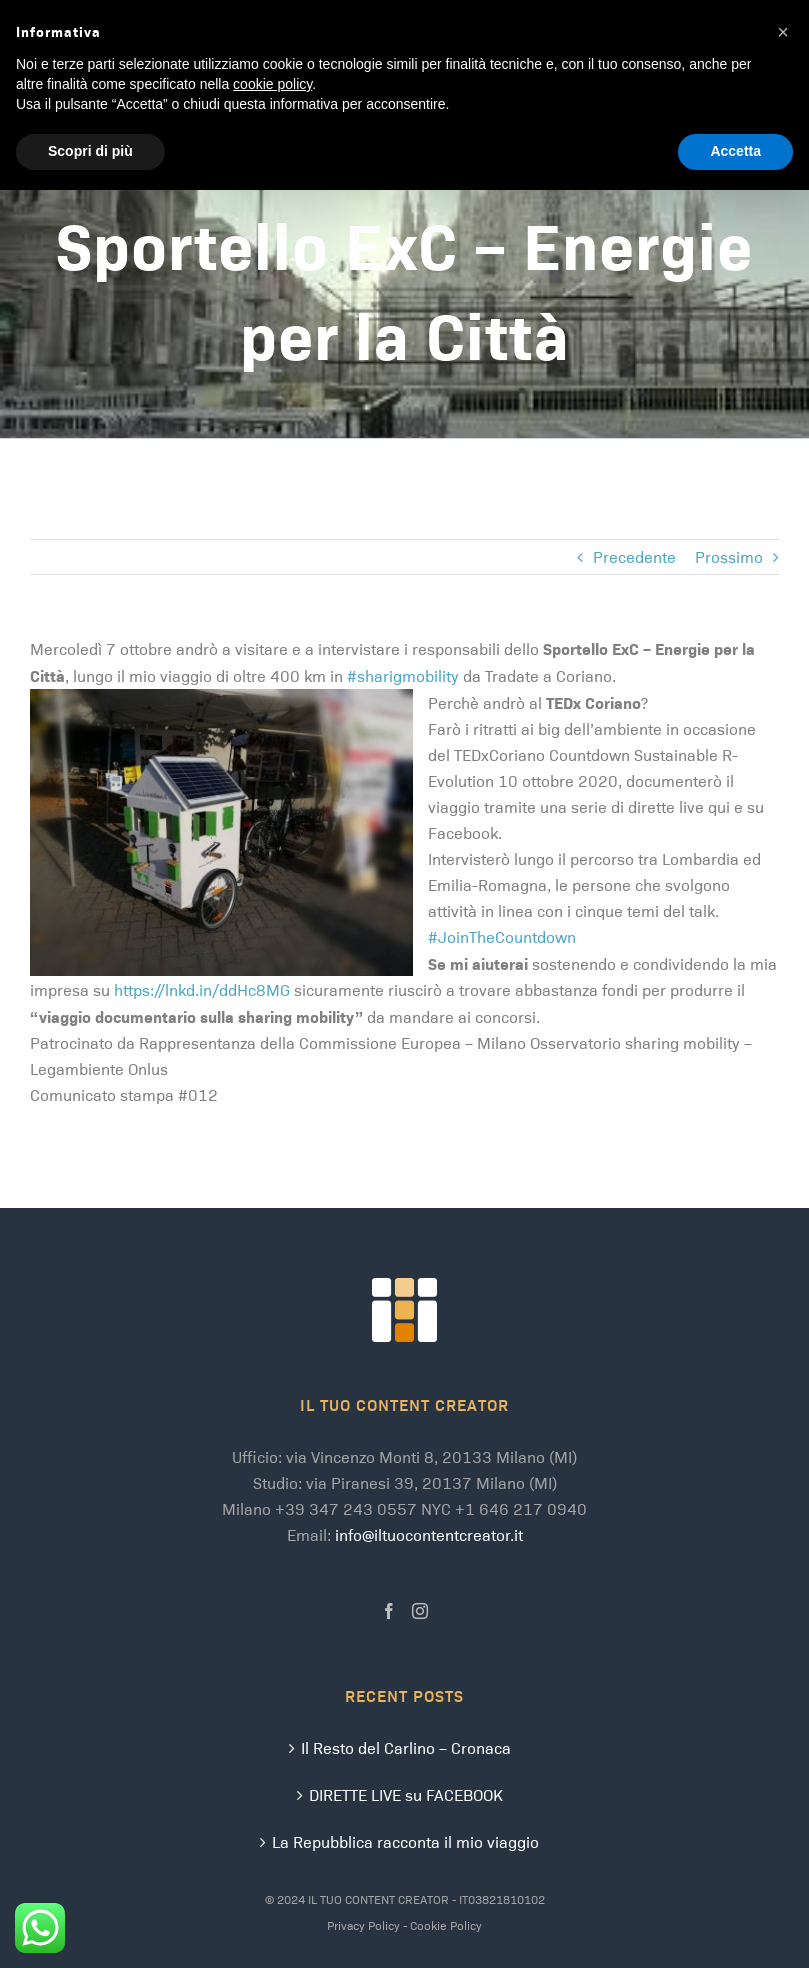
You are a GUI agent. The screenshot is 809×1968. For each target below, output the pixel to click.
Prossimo (729, 556)
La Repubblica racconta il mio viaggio (405, 1841)
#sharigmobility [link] (403, 675)
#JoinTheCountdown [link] (502, 936)
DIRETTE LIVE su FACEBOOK (406, 1794)
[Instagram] (420, 1611)
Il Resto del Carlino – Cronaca (406, 1747)
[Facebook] (389, 1611)
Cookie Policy (446, 1925)
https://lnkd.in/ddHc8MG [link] (202, 989)
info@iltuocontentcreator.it (429, 1534)
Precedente (634, 556)
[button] (783, 32)
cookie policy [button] (272, 84)
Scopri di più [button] (90, 151)
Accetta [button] (735, 151)
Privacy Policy (363, 1925)
